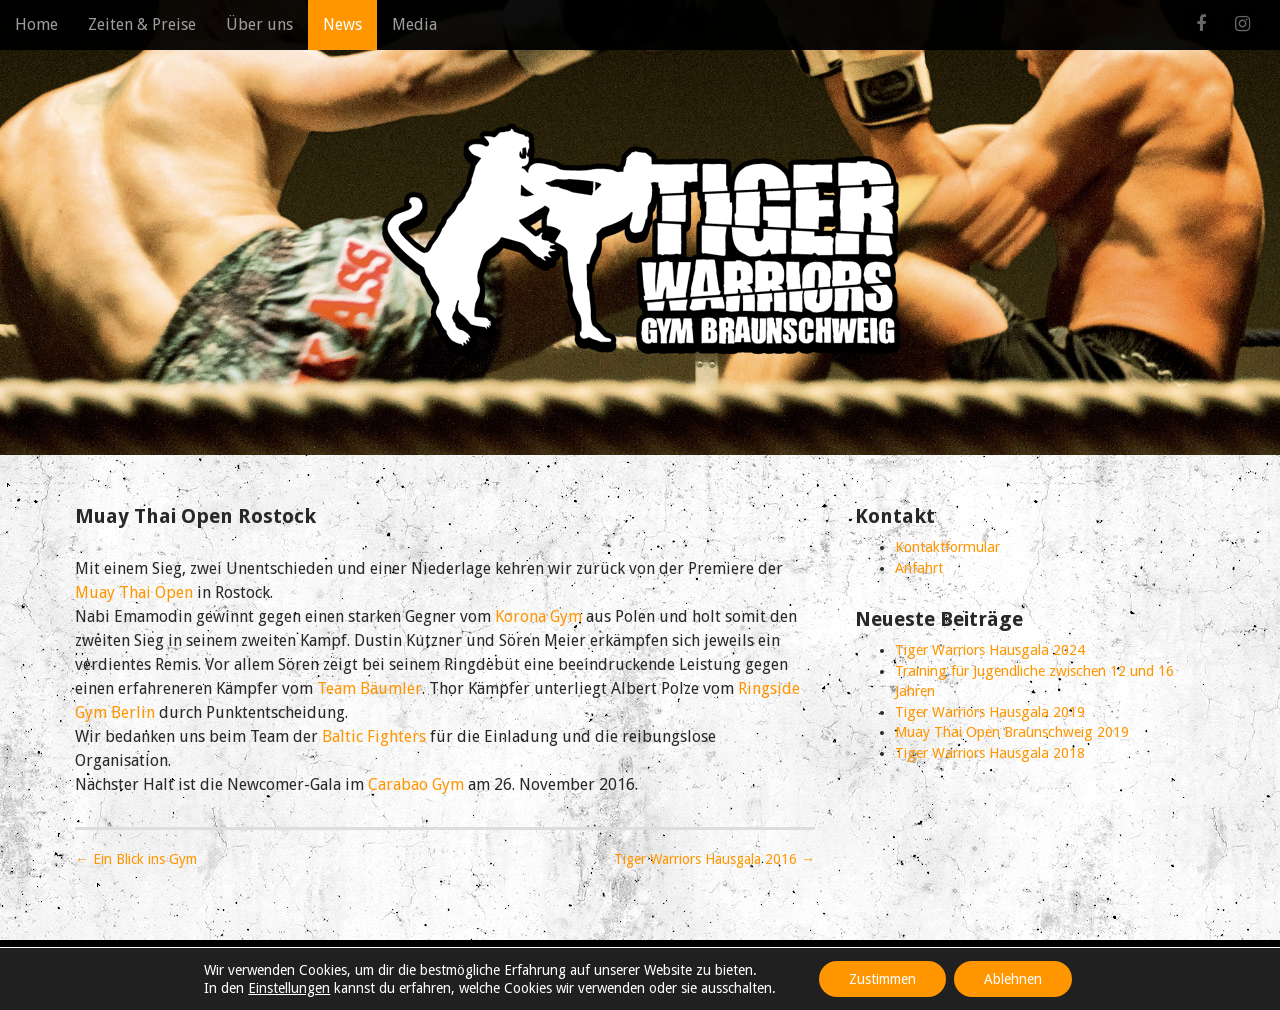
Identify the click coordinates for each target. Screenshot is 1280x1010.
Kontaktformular (947, 547)
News (342, 24)
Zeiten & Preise (142, 24)
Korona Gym (538, 616)
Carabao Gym (416, 784)
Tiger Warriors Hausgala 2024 (990, 650)
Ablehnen (1013, 979)
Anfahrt (919, 568)
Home (36, 24)
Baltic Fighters (374, 736)
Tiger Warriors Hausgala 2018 (990, 753)
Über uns (259, 24)
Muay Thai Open (134, 592)
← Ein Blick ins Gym (136, 859)
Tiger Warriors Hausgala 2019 (990, 712)
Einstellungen (289, 988)
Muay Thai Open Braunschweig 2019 (1012, 732)
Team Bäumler (369, 688)
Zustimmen (882, 979)
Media (414, 24)
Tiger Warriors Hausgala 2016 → (714, 859)
